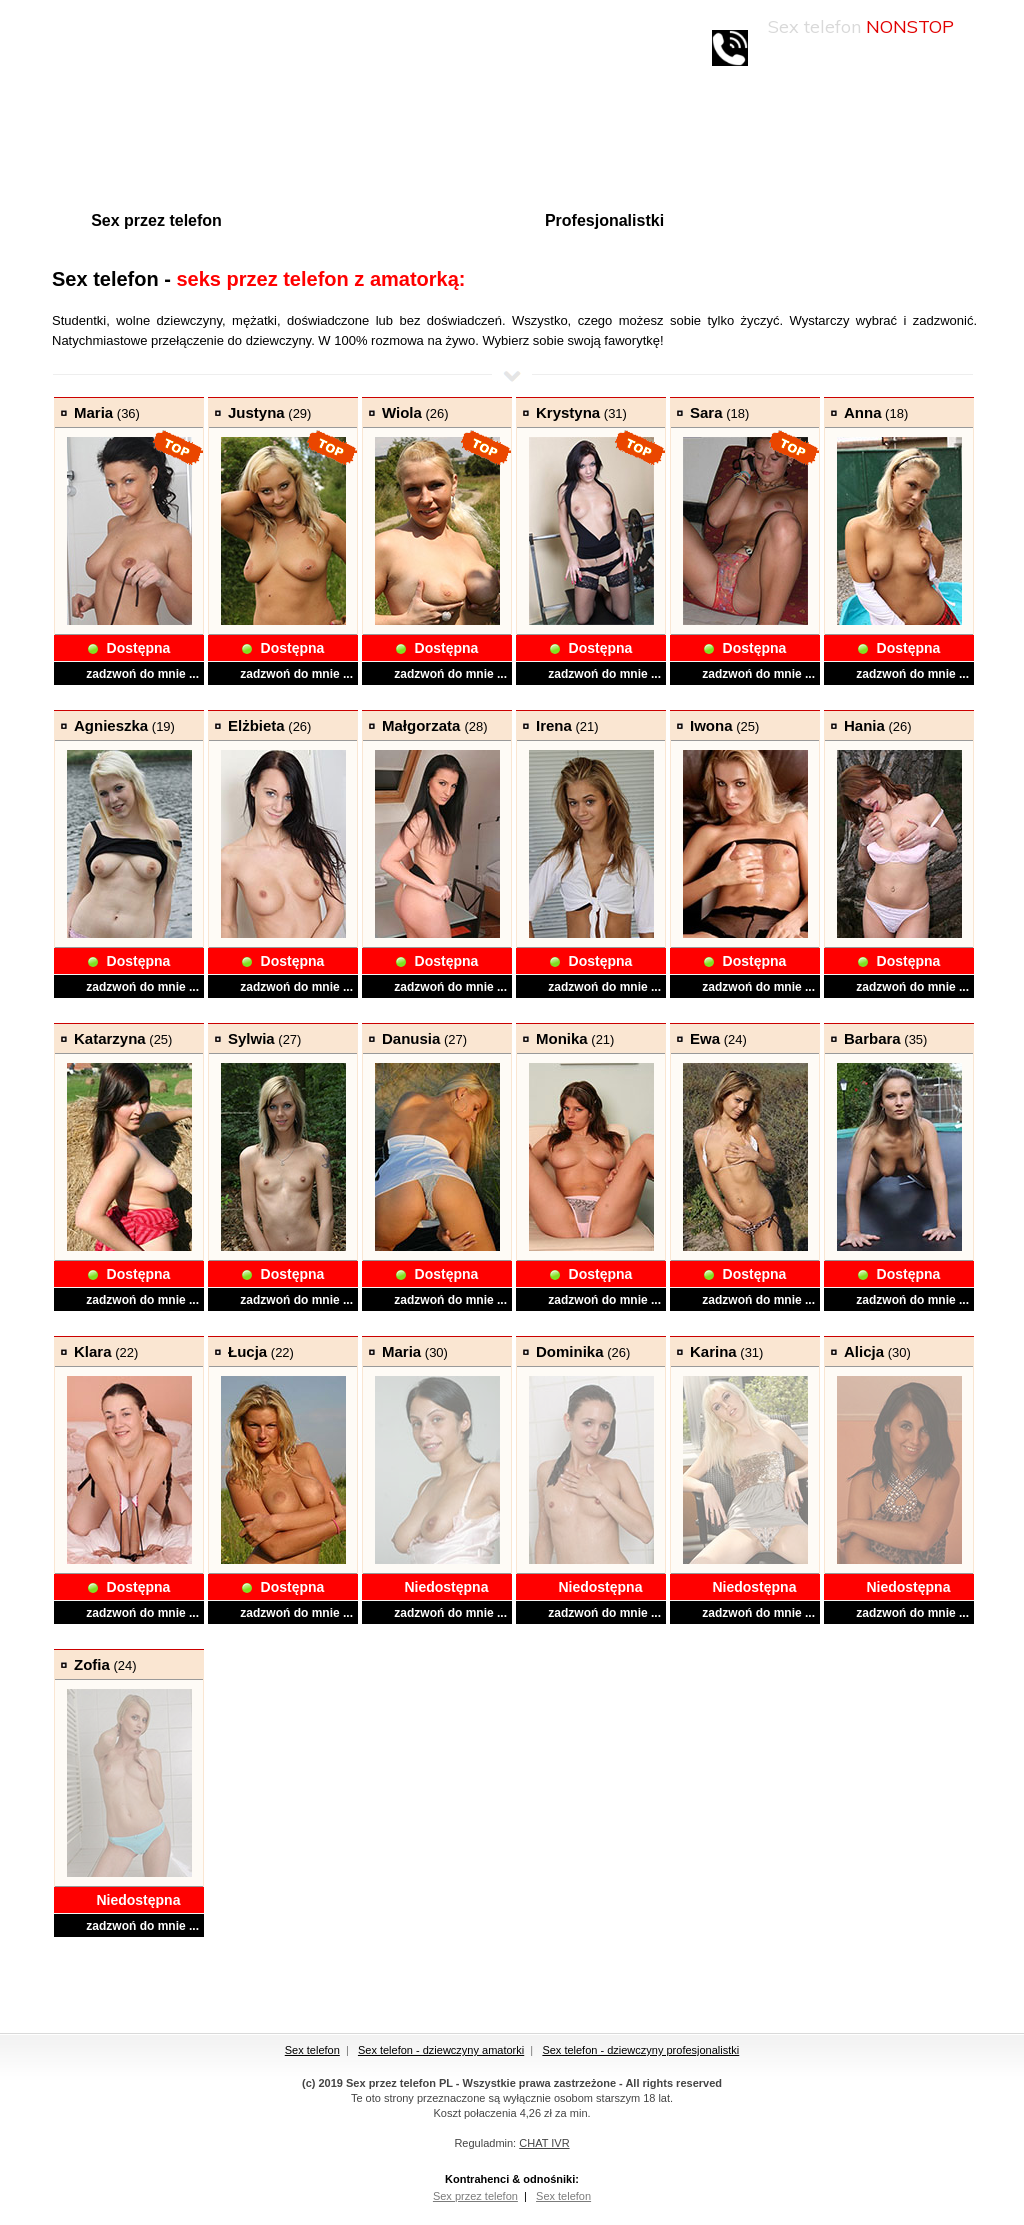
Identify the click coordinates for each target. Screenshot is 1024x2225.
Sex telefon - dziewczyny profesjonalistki (640, 2050)
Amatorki (376, 220)
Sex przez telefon (156, 220)
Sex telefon (312, 2050)
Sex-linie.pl (160, 41)
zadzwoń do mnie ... (142, 674)
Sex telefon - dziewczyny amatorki (441, 2050)
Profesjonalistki (604, 220)
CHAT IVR (544, 2143)
